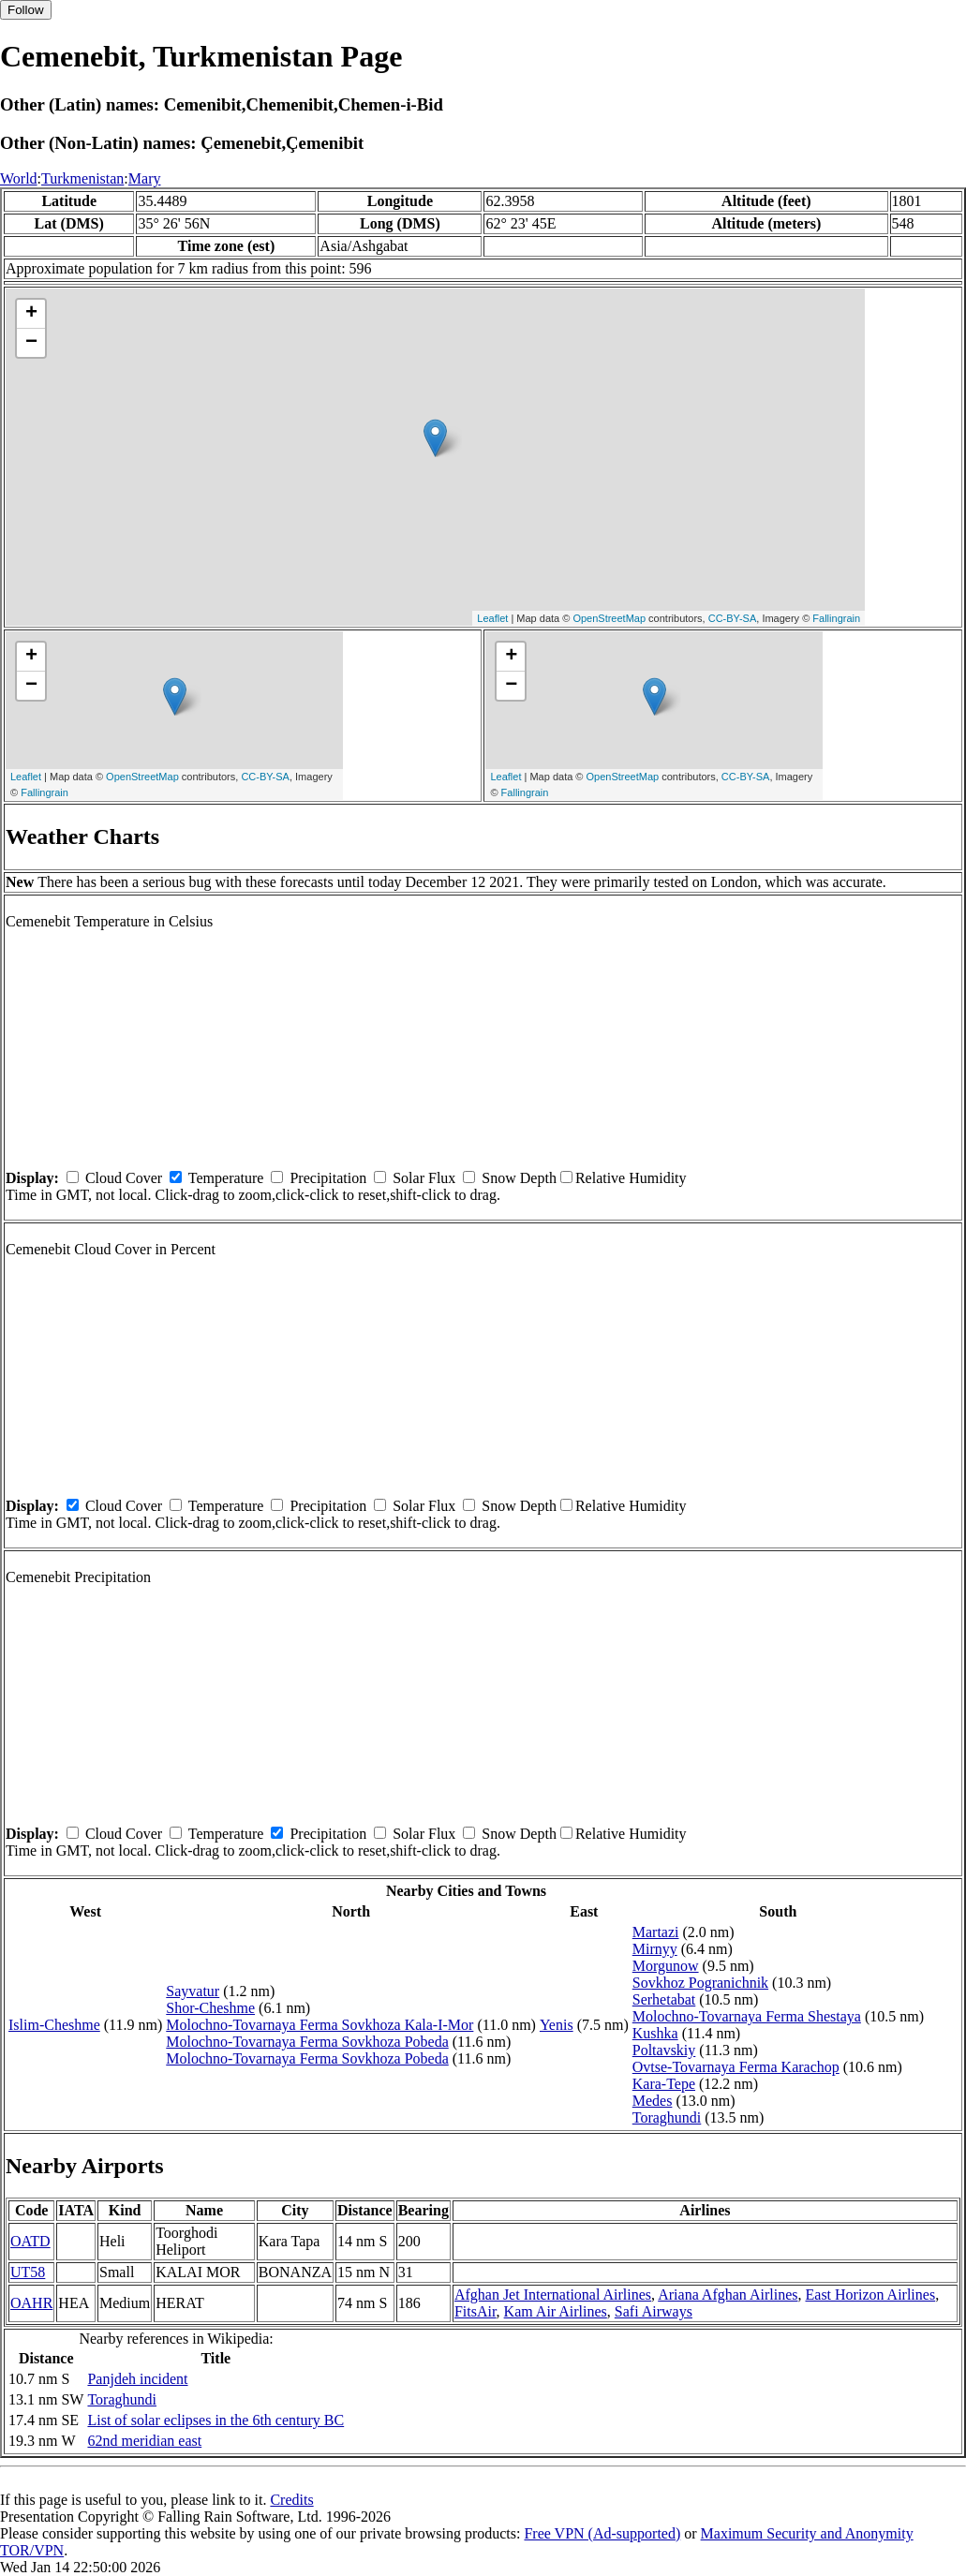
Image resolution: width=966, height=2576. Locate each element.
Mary (144, 178)
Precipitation (328, 1178)
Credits (291, 2500)
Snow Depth (519, 1178)
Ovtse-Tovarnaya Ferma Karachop (736, 2067)
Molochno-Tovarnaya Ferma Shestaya (746, 2016)
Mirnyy (654, 1949)
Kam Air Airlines (555, 2311)
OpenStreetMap (609, 618)
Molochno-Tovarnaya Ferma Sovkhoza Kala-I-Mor (319, 2025)
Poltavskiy (664, 2050)
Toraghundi (667, 2117)
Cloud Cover (123, 1178)
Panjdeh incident (137, 2379)
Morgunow (665, 1966)
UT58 (27, 2272)
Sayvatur (192, 1991)
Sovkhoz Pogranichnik (700, 1983)
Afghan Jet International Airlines (552, 2294)
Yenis (556, 2025)
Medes (652, 2101)
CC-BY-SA (732, 618)
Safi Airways (653, 2311)
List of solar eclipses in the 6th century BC (215, 2420)
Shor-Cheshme (210, 2008)
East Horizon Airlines (871, 2294)
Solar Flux (424, 1178)
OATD (30, 2241)
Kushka (655, 2033)
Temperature (226, 1178)
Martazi (655, 1932)
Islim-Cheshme (54, 2025)
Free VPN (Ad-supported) (602, 2533)
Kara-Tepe (663, 2084)
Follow (25, 10)
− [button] (31, 343)
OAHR (31, 2303)
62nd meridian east (144, 2441)
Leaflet (492, 618)
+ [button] (31, 314)
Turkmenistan (82, 178)
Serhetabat (664, 1999)
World (18, 178)
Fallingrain (836, 618)
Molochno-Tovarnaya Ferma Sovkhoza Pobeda (307, 2042)
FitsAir (475, 2311)
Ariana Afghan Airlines (727, 2294)
